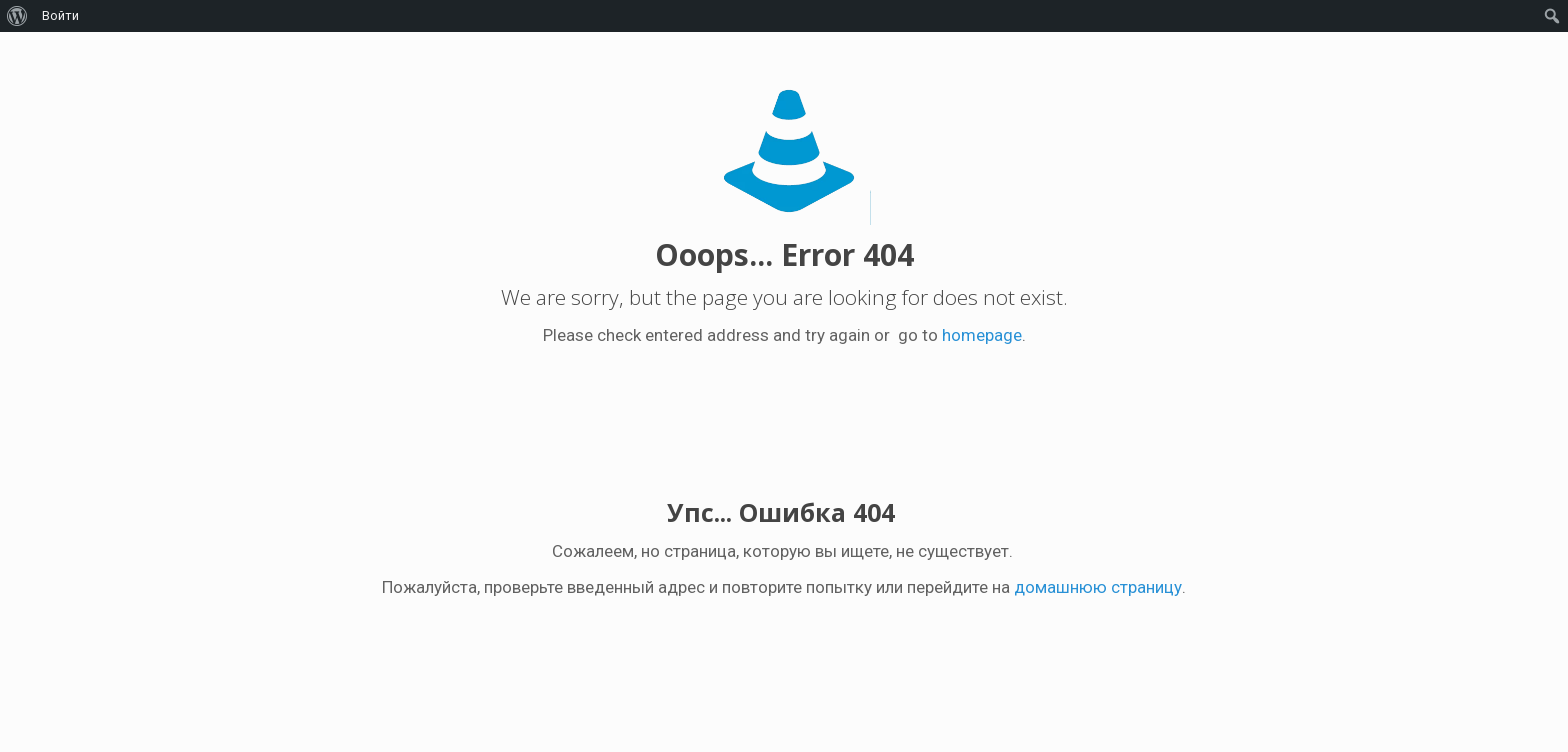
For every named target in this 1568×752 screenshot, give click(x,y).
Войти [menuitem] (60, 15)
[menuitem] (17, 16)
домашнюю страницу (1098, 587)
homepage (982, 335)
